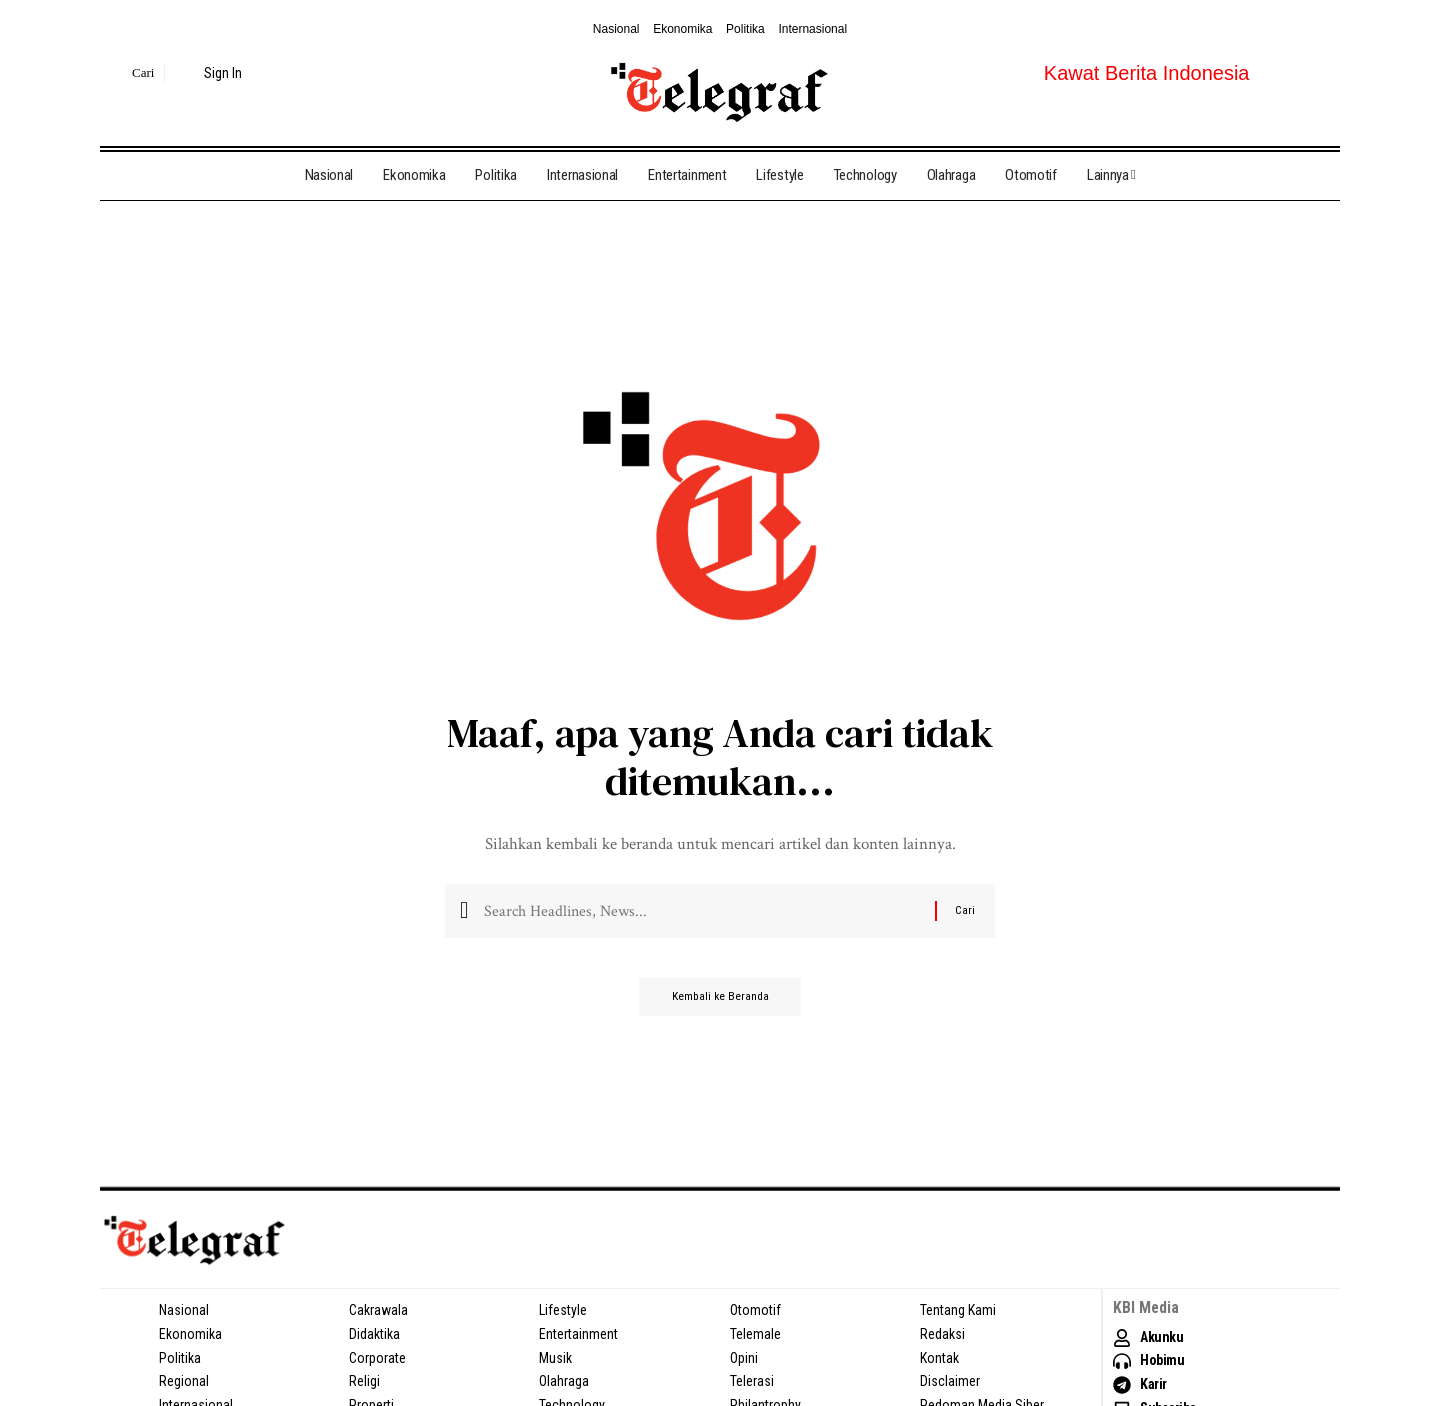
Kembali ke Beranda (720, 1005)
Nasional (616, 29)
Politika (745, 29)
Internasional (812, 29)
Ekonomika (682, 29)
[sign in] (211, 73)
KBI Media (1146, 1307)
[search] (129, 73)
